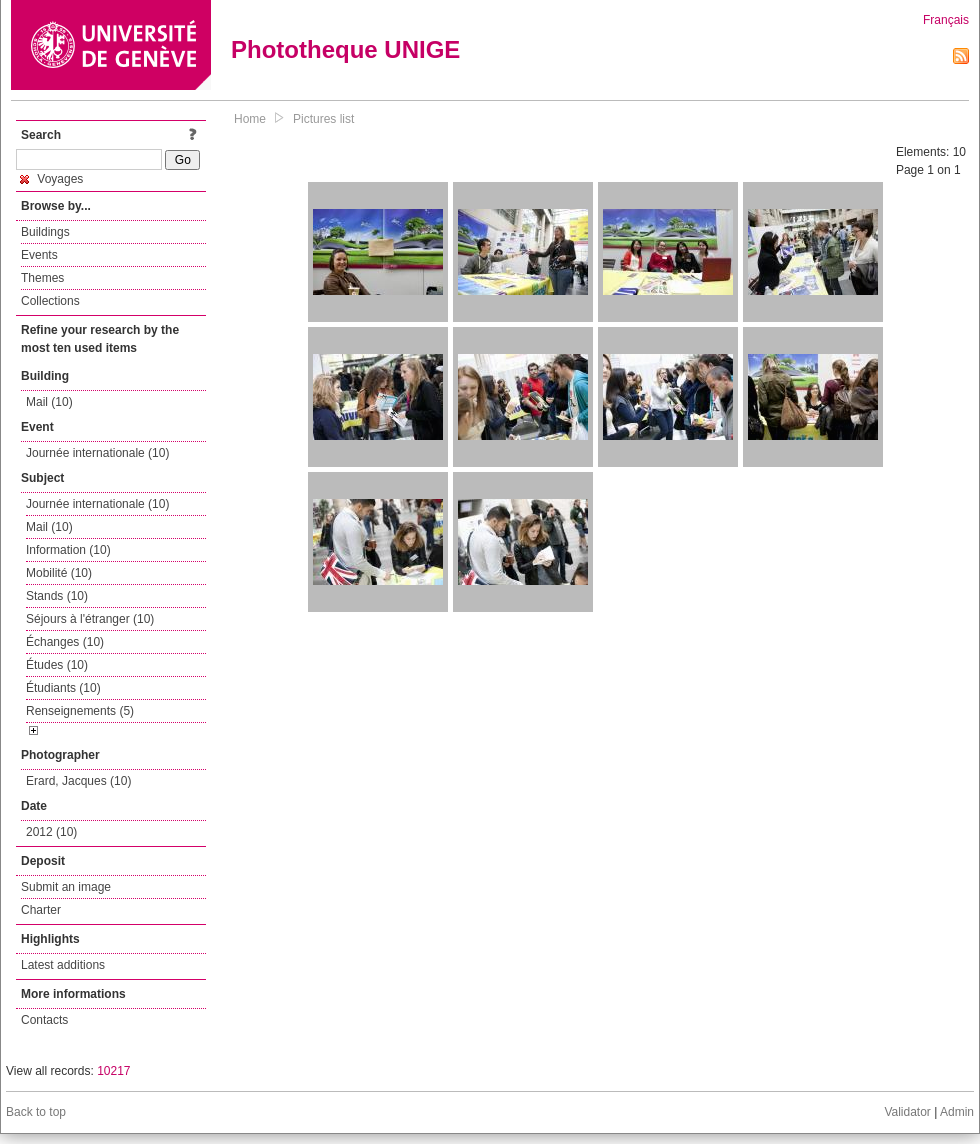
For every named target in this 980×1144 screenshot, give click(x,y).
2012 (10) (51, 832)
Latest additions (63, 965)
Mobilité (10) (59, 573)
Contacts (44, 1020)
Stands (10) (57, 596)
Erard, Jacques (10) (78, 781)
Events (39, 255)
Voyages (51, 179)
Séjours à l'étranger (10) (90, 619)
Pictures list (323, 119)
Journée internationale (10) (97, 453)
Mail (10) (49, 402)
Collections (50, 301)
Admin (957, 1112)
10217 (113, 1071)
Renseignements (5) (80, 711)
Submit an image (66, 887)
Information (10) (68, 550)
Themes (42, 278)
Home (250, 119)
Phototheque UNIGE (345, 49)
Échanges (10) (65, 642)
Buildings (45, 232)
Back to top (36, 1112)
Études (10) (57, 665)
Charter (41, 910)
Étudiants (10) (63, 688)
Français (946, 20)
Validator (907, 1112)
